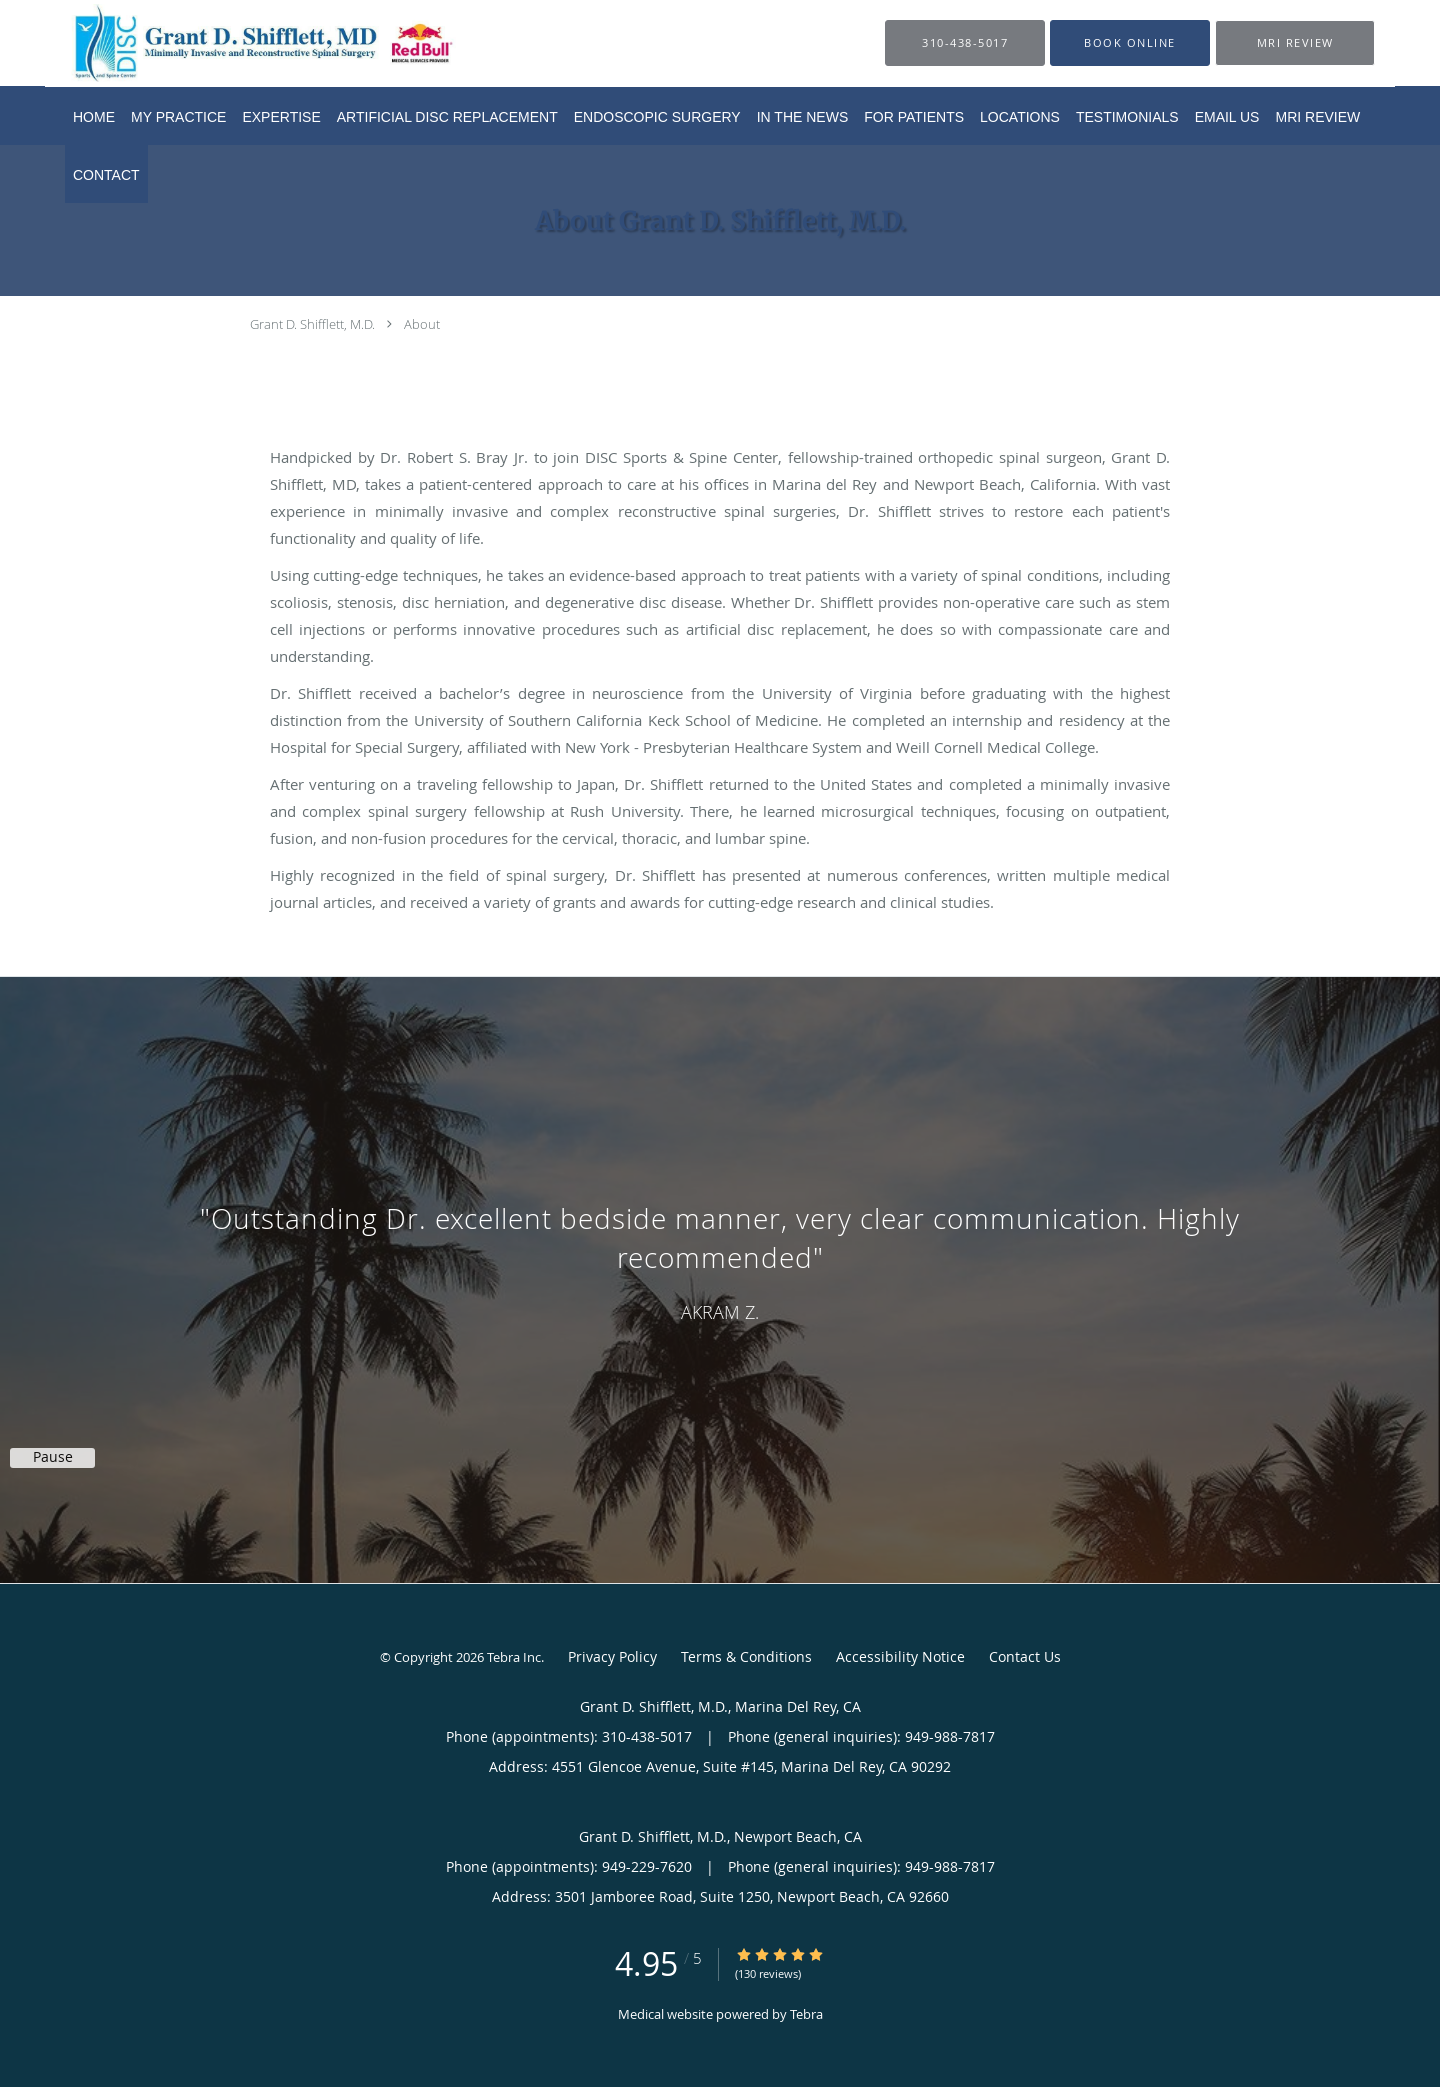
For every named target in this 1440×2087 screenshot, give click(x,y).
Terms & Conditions (746, 1656)
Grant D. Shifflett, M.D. (312, 324)
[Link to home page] (231, 43)
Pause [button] (53, 1457)
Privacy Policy (612, 1656)
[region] (720, 1260)
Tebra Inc (514, 1657)
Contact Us (1025, 1656)
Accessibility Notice (900, 1656)
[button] (1130, 43)
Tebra (806, 2014)
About (422, 324)
